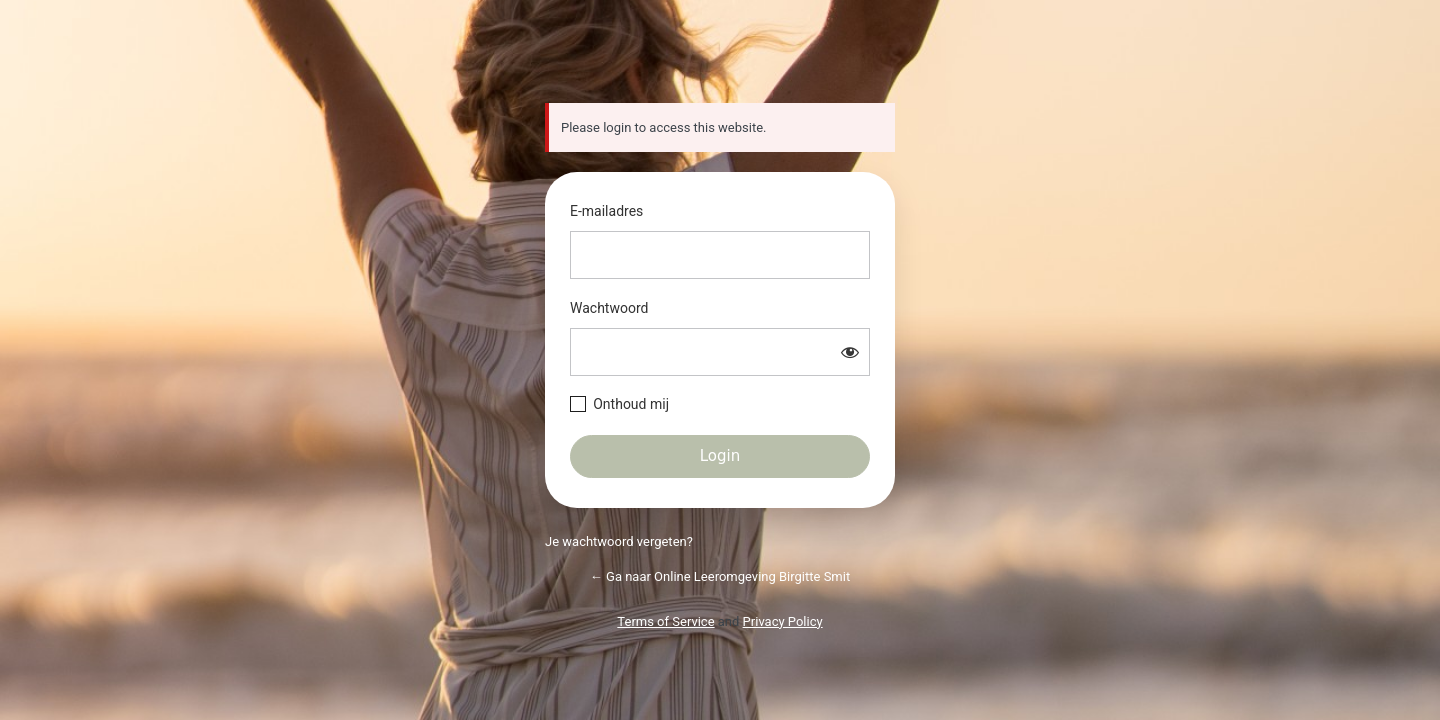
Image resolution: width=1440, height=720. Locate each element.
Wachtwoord (609, 308)
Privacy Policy (783, 621)
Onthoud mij (631, 404)
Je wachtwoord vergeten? (619, 541)
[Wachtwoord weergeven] (850, 352)
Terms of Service (665, 621)
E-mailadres (606, 211)
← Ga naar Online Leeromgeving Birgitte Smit (720, 576)
